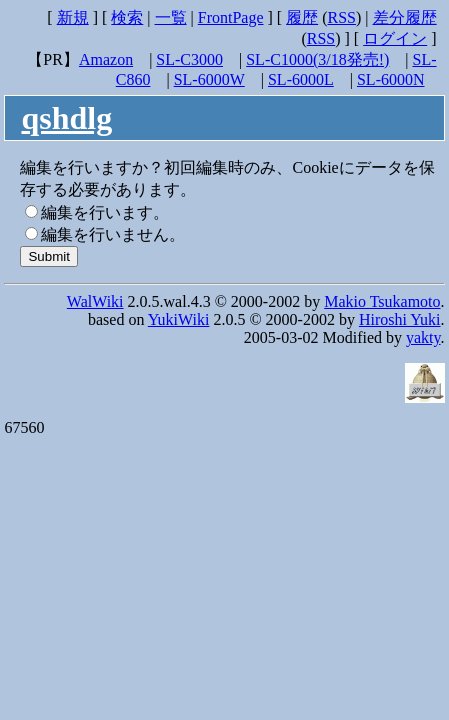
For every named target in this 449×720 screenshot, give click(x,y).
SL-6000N (391, 79)
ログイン (395, 38)
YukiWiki (179, 319)
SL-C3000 (189, 59)
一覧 (171, 17)
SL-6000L (301, 79)
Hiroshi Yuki (400, 319)
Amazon (106, 59)
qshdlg (66, 118)
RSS (342, 17)
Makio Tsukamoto (382, 301)
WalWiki (95, 301)
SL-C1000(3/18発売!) (317, 59)
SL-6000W (209, 79)
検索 (127, 17)
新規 (73, 17)
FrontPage (231, 17)
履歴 (302, 17)
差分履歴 (405, 17)
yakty (423, 337)
